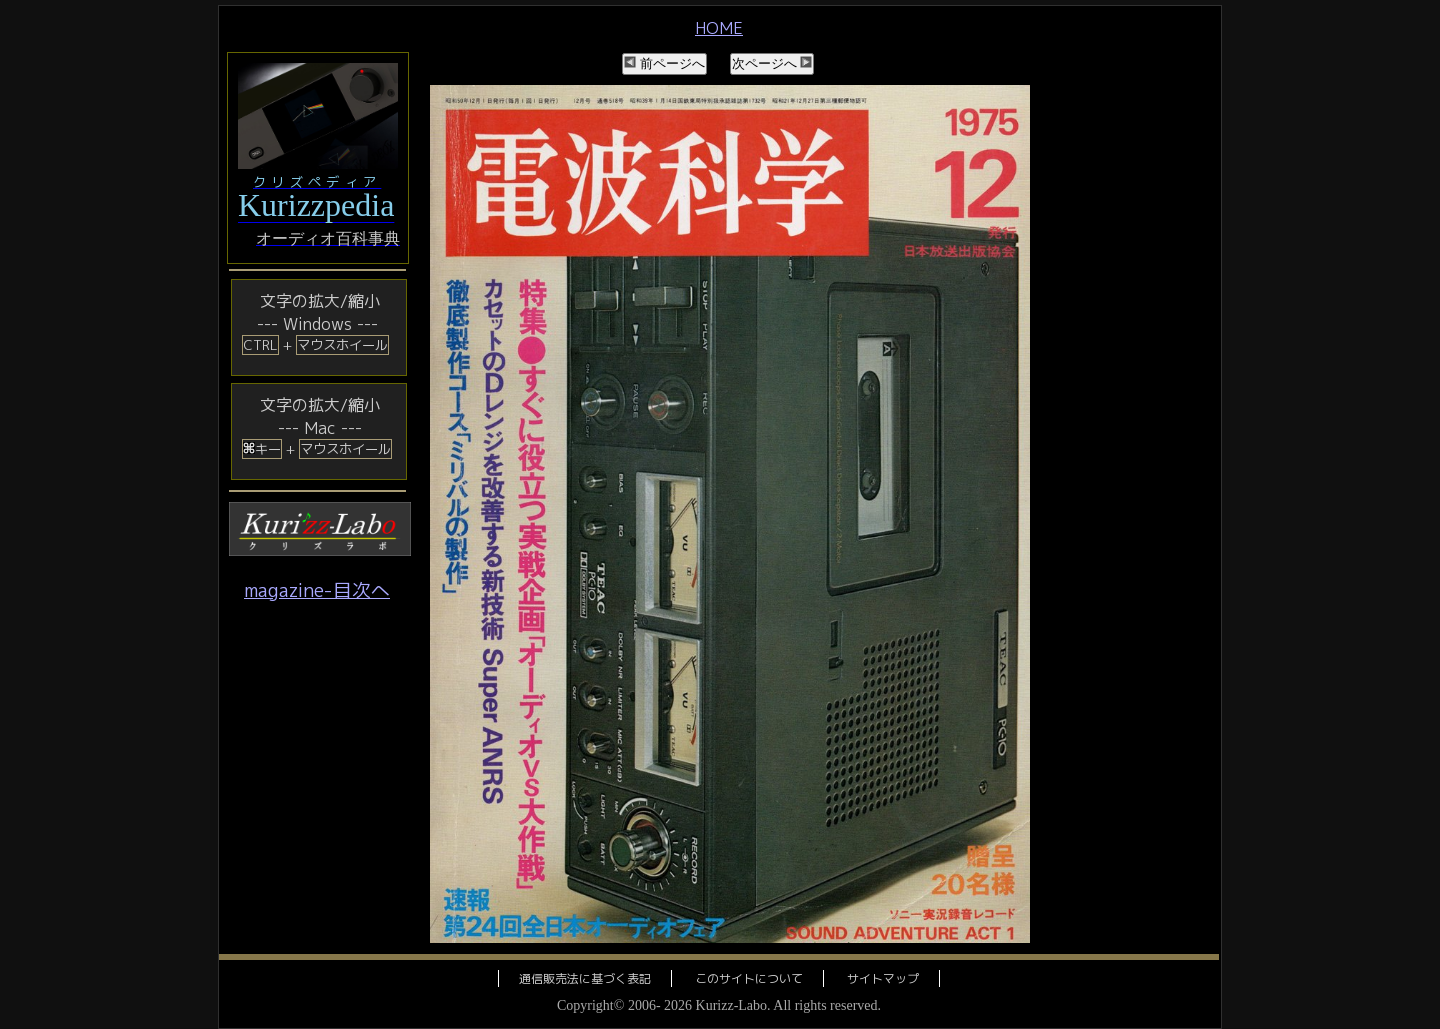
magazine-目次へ (317, 590)
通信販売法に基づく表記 (585, 978)
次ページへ (772, 63)
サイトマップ (883, 978)
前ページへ (664, 63)
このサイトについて (749, 978)
